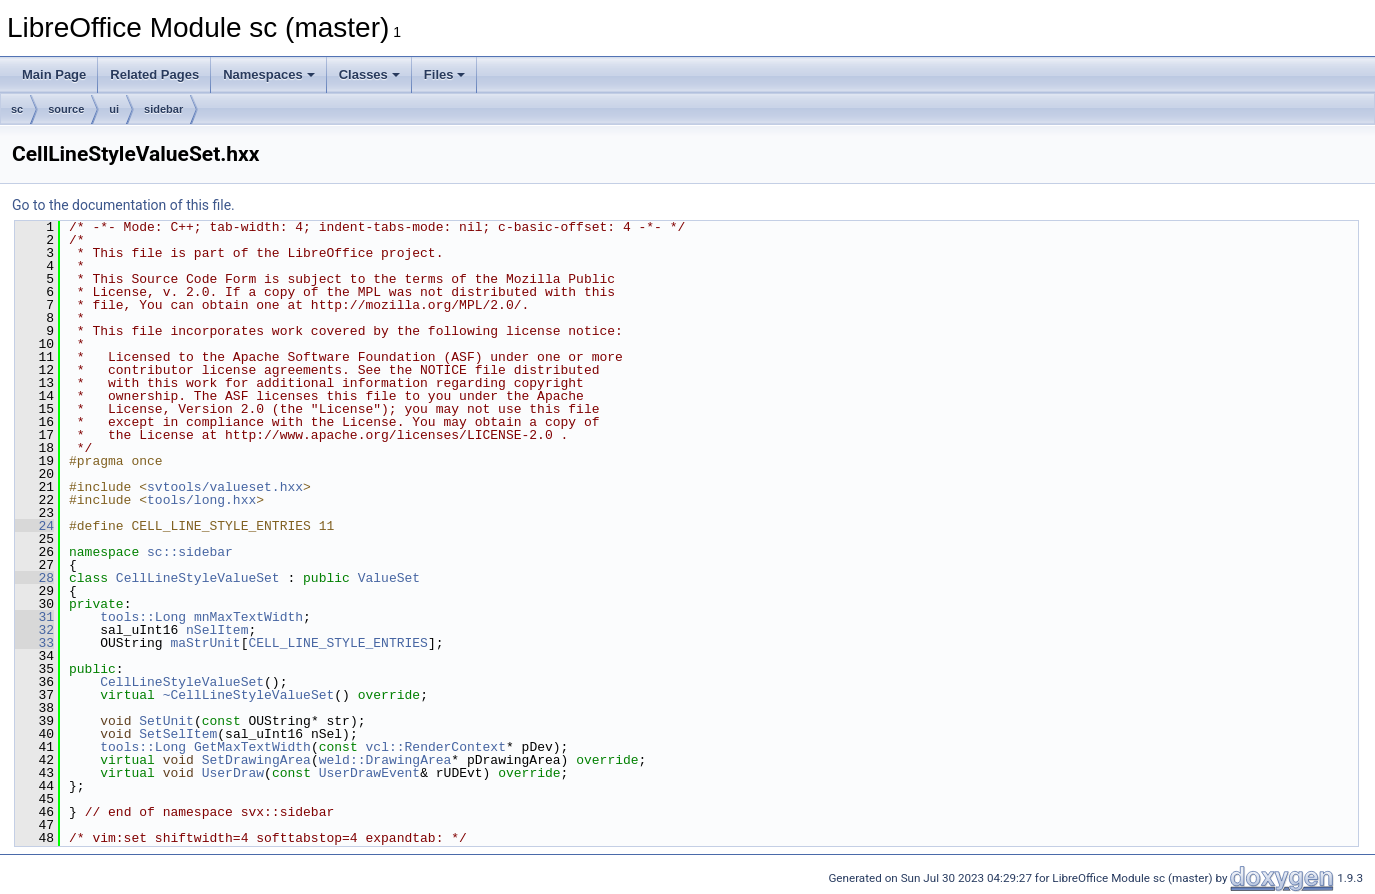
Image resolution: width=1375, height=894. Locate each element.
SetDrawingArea (256, 760)
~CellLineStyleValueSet (249, 695)
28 (34, 578)
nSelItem (217, 630)
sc (17, 109)
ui (114, 109)
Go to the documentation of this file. (123, 205)
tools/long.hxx (201, 500)
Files (445, 74)
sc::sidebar (190, 552)
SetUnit (166, 721)
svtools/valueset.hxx (225, 487)
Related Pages (154, 74)
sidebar (163, 109)
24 (34, 526)
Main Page (54, 74)
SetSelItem (178, 734)
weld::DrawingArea (385, 760)
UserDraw (233, 773)
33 (34, 643)
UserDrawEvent (369, 773)
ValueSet (389, 578)
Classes (369, 74)
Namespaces (269, 74)
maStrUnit (205, 643)
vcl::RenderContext (436, 747)
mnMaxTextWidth (248, 617)
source (66, 109)
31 (34, 617)
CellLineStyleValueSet (198, 578)
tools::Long (143, 617)
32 (34, 630)
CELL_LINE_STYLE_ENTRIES (337, 643)
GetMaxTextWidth (252, 747)
